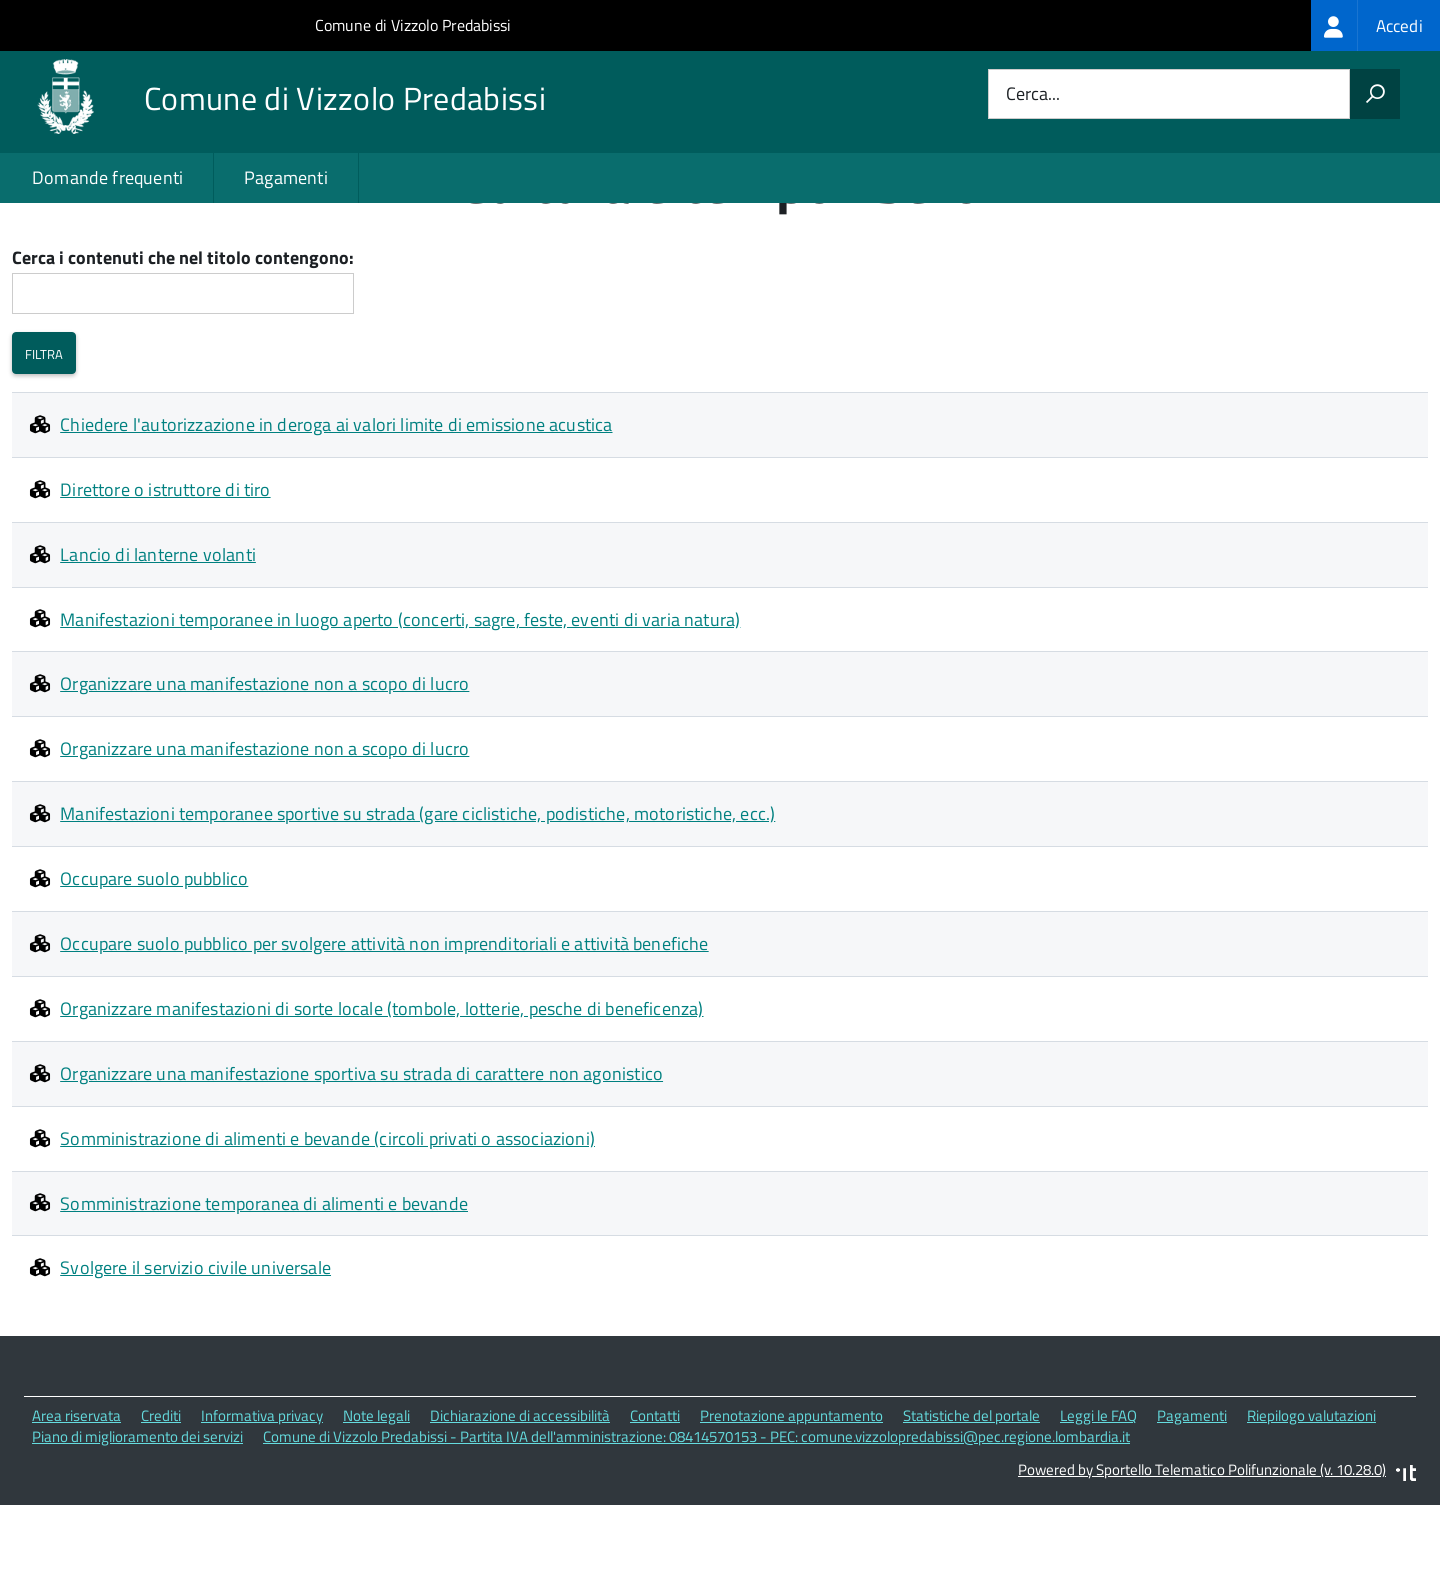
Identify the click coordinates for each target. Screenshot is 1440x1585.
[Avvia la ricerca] (1375, 94)
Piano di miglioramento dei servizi (137, 1517)
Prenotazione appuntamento (791, 1497)
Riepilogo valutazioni (1311, 1497)
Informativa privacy (262, 1497)
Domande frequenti (107, 177)
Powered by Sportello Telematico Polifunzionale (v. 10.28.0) (1202, 1550)
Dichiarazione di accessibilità (520, 1497)
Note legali (376, 1497)
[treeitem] (1375, 25)
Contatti (655, 1497)
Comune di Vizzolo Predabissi (413, 25)
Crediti (161, 1497)
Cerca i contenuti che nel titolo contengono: (183, 339)
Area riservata (76, 1497)
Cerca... (1033, 94)
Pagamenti (286, 177)
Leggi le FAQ (1098, 1497)
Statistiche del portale (971, 1497)
